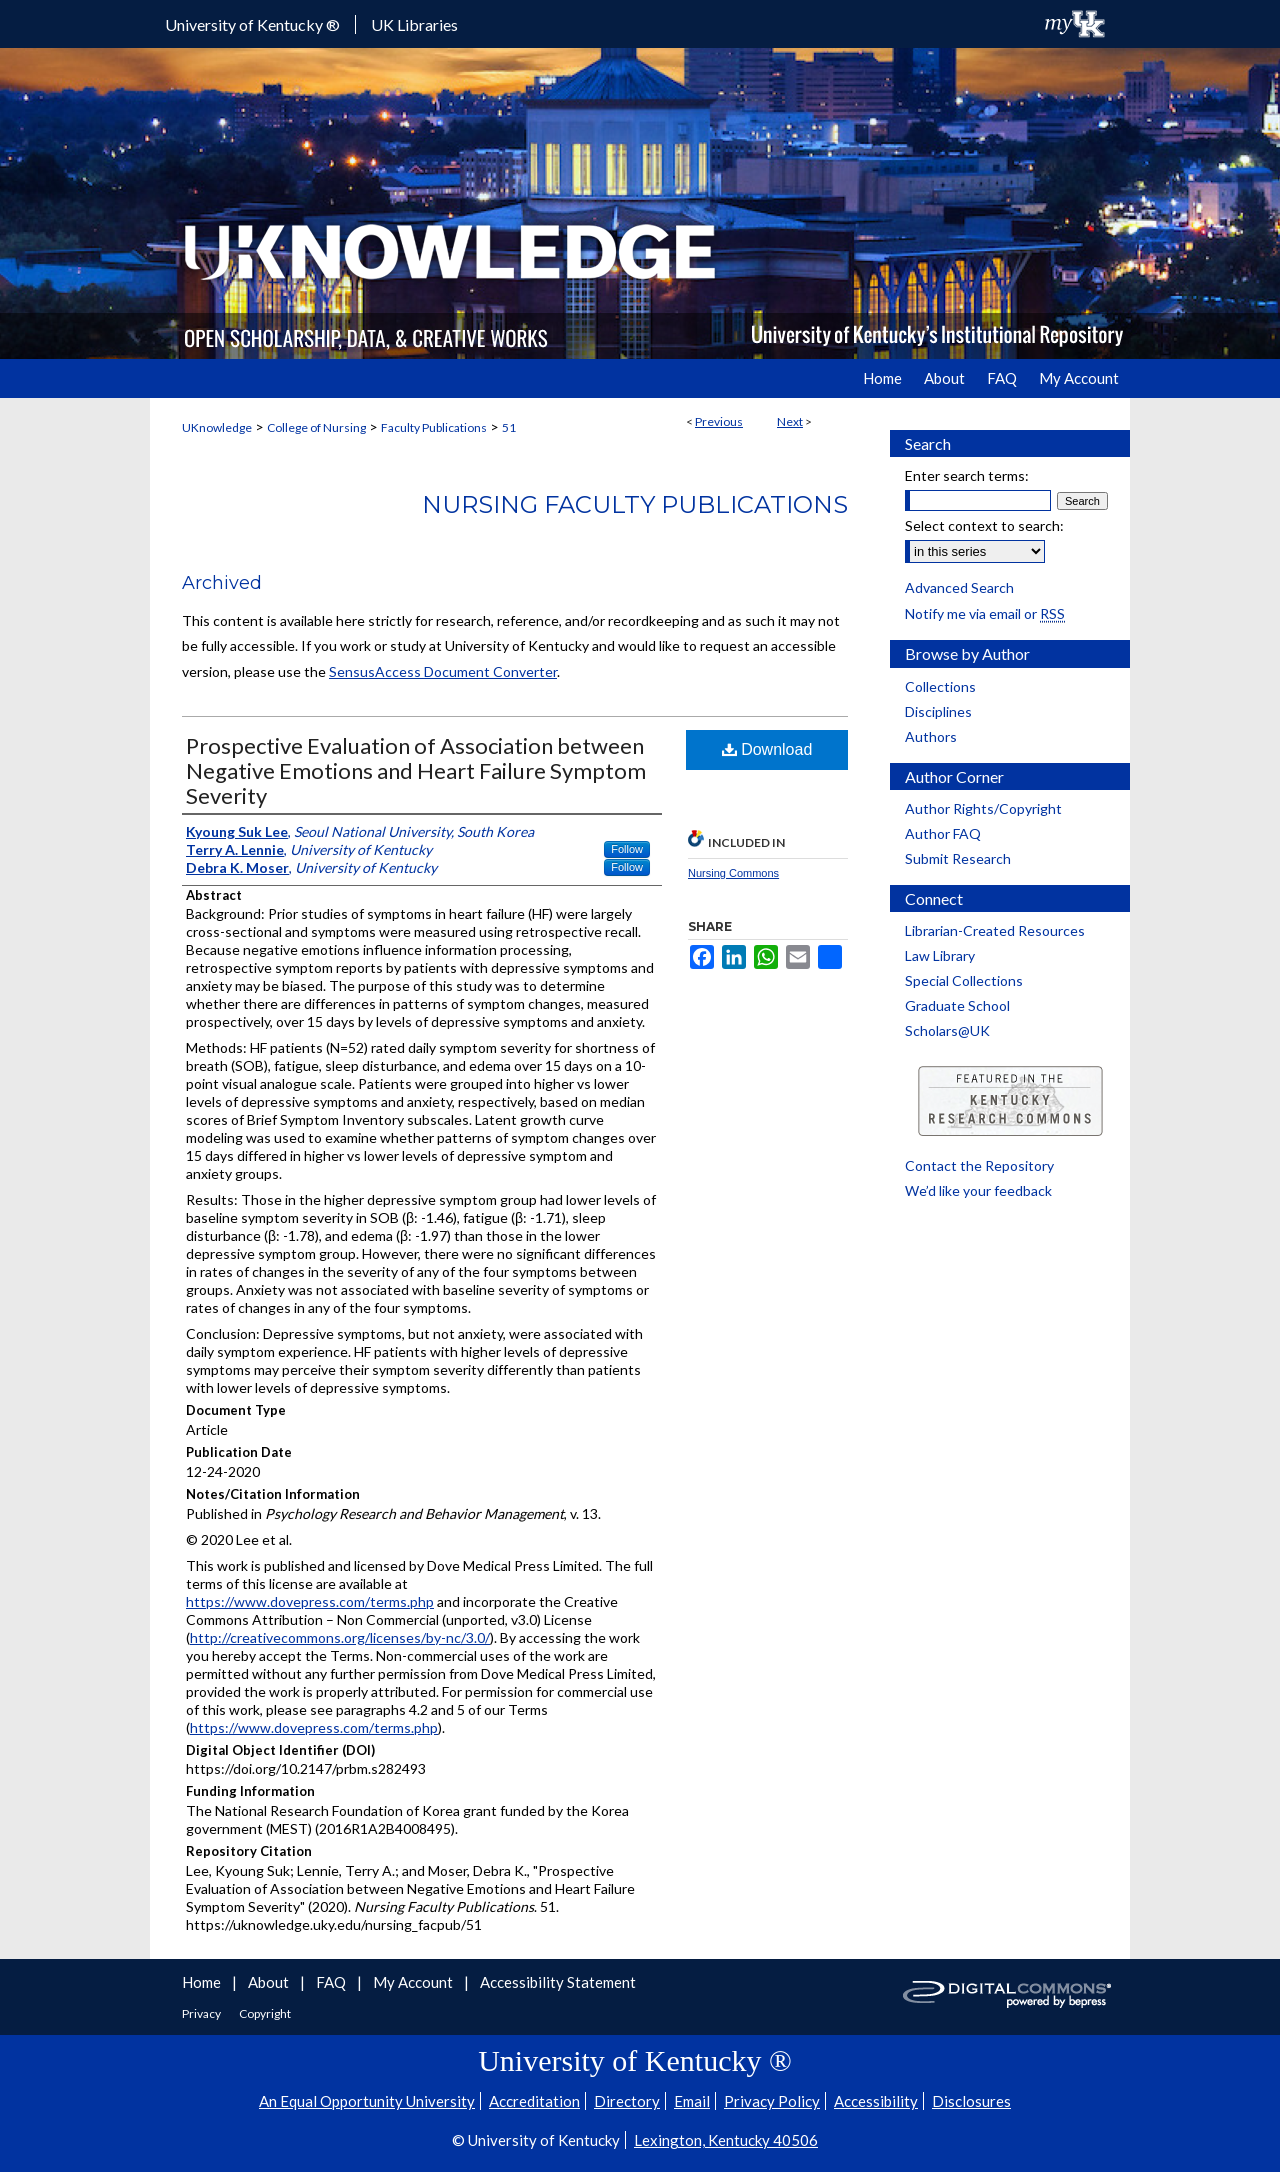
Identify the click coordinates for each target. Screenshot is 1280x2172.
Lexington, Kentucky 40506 (726, 2140)
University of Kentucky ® (252, 24)
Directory (627, 2101)
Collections (940, 686)
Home (203, 1982)
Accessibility (876, 2101)
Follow (627, 849)
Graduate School (957, 1005)
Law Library (940, 955)
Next (790, 421)
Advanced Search (959, 587)
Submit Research (958, 858)
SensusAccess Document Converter (443, 671)
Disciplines (938, 711)
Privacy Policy (772, 2101)
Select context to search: (984, 525)
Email (692, 2101)
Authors (931, 736)
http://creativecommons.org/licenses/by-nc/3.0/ (340, 1637)
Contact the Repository (979, 1165)
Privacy (202, 2013)
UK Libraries (414, 24)
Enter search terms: (967, 475)
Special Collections (964, 980)
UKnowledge (217, 427)
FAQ (332, 1982)
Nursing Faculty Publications (635, 504)
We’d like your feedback (978, 1190)
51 (509, 427)
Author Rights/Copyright (983, 808)
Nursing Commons (733, 873)
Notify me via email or (985, 613)
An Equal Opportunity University (367, 2101)
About (270, 1982)
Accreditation (534, 2101)
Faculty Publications (434, 427)
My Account (414, 1982)
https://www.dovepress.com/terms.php (310, 1601)
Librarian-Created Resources (995, 930)
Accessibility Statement (558, 1982)
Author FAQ (943, 833)
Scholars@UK (947, 1030)
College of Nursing (316, 427)
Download (767, 749)
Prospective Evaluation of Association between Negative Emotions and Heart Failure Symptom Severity (416, 770)
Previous (719, 421)
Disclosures (971, 2101)
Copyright (265, 2013)
